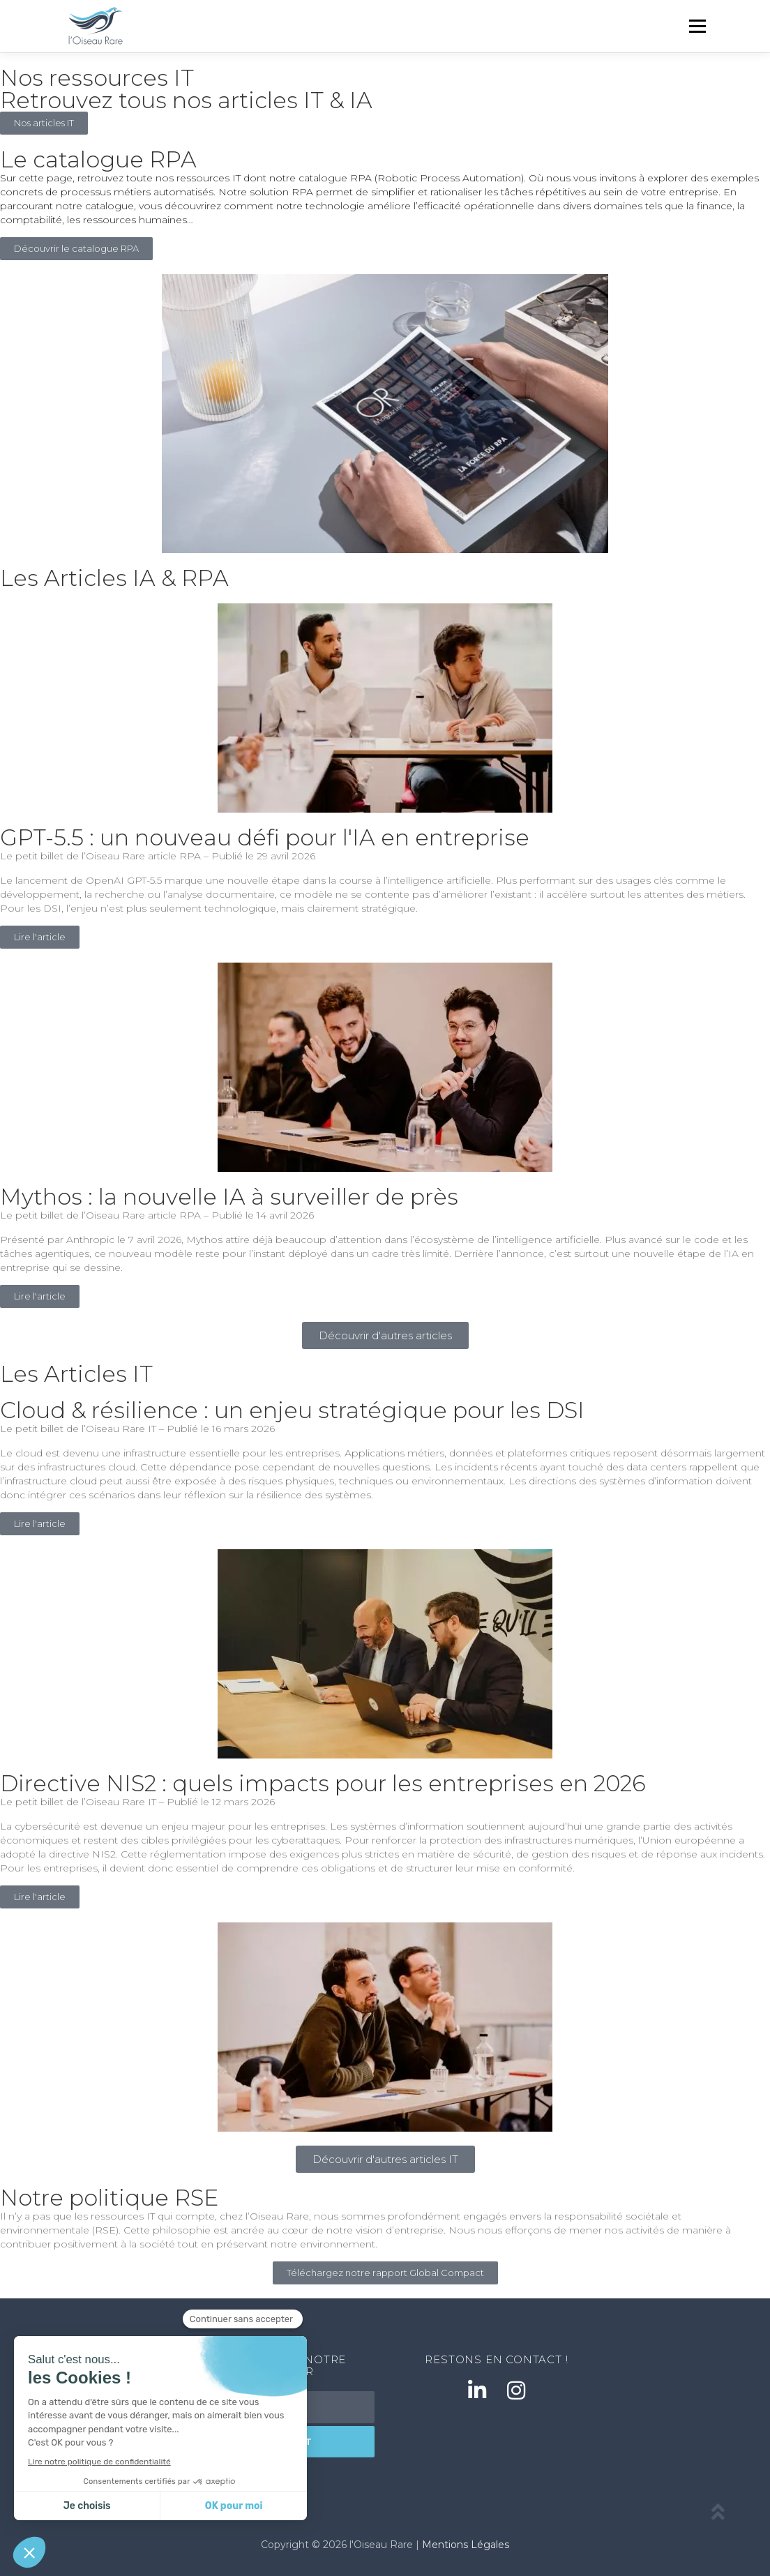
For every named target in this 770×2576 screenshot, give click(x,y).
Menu (697, 26)
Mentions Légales (465, 2544)
